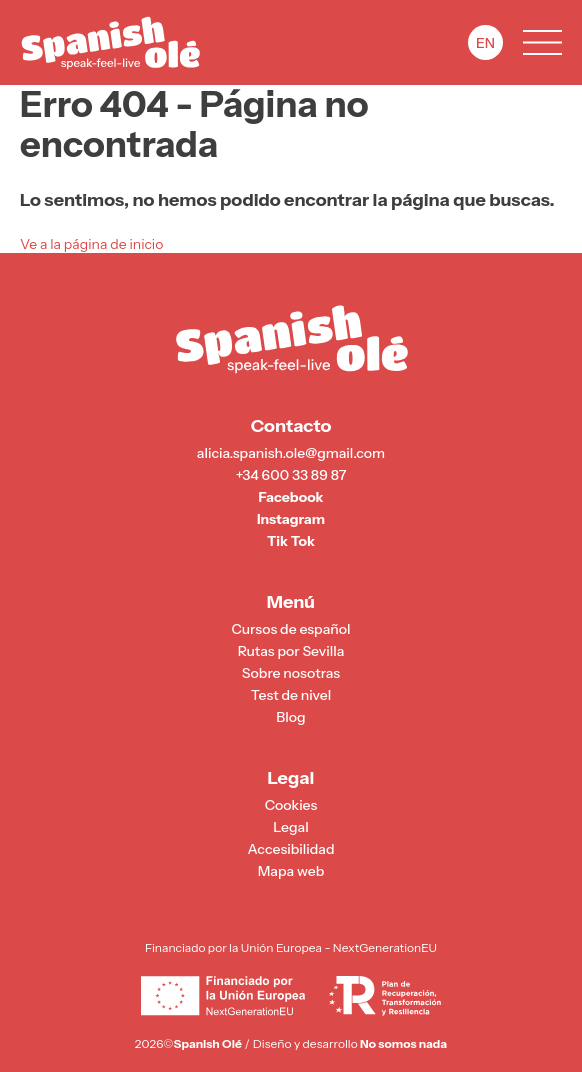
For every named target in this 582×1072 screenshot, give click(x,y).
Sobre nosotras (291, 673)
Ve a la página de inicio (91, 244)
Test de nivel (291, 695)
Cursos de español (291, 629)
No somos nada (403, 1043)
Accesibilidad (290, 849)
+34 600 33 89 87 (291, 475)
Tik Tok (291, 541)
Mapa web (291, 871)
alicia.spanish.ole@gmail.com (291, 453)
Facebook (290, 497)
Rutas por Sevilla (291, 651)
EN (485, 43)
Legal (290, 827)
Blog (290, 717)
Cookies (291, 805)
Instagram (291, 519)
